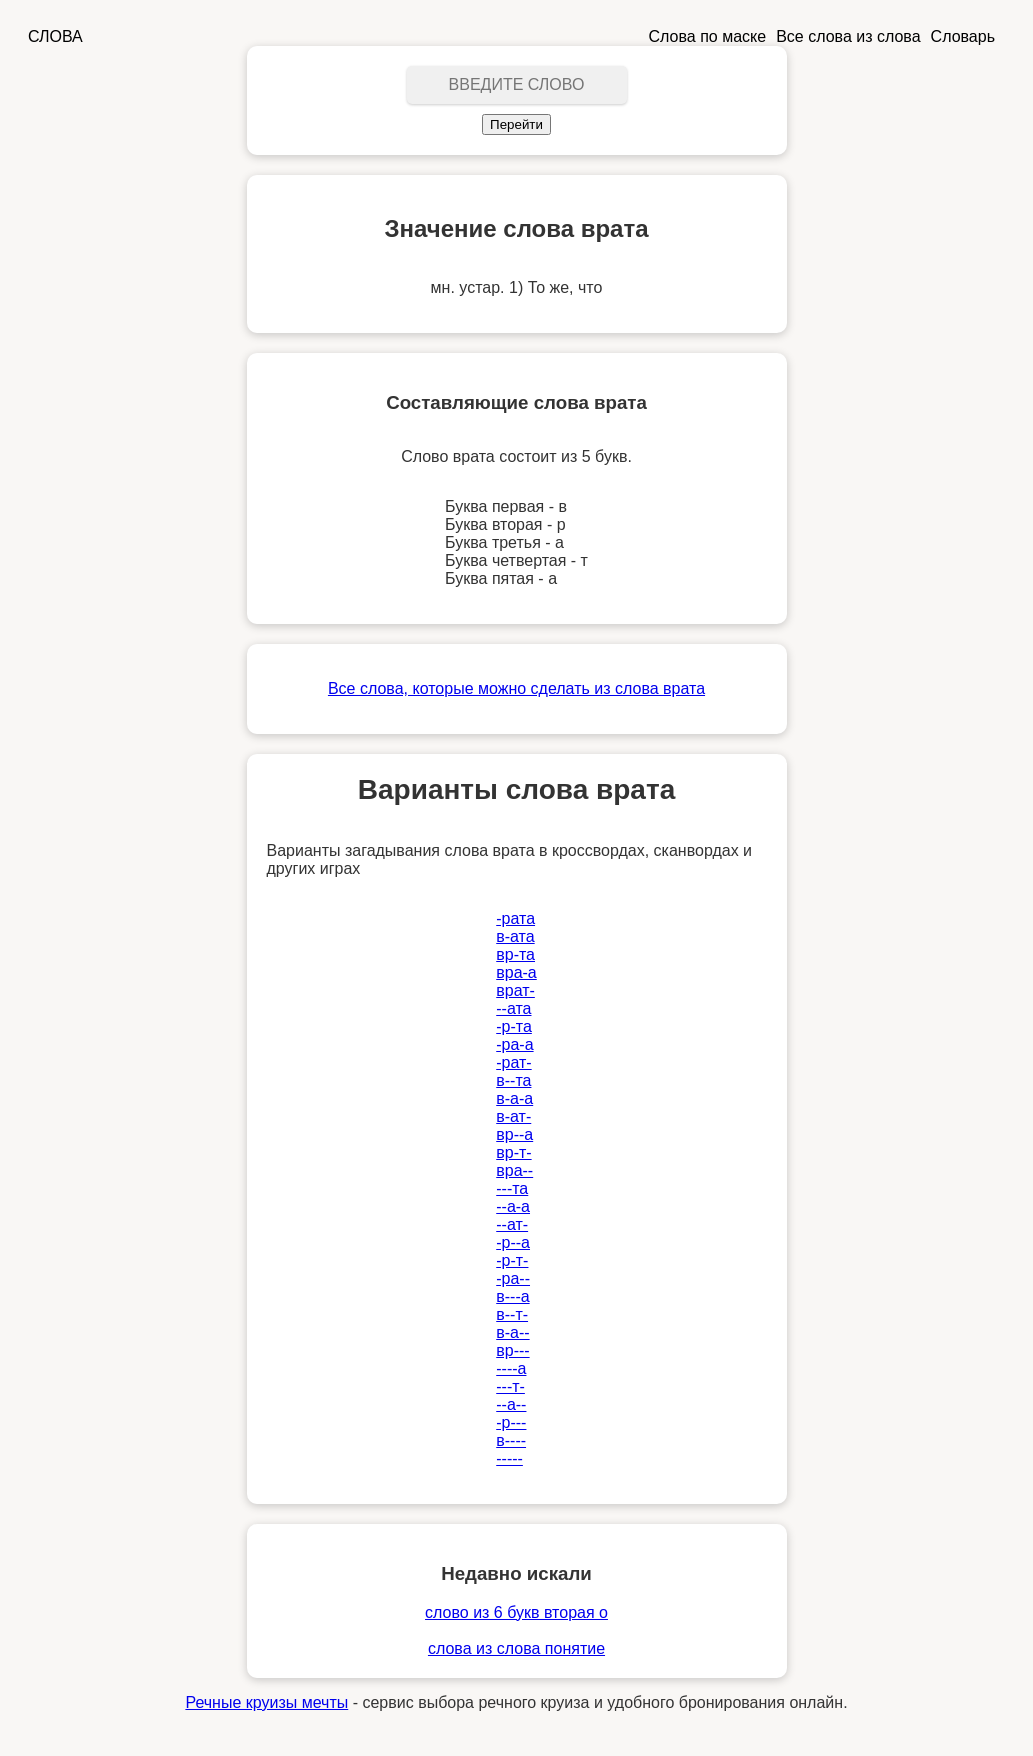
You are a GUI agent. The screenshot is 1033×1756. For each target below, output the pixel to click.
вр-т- (513, 1152)
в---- (511, 1440)
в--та (513, 1080)
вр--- (512, 1350)
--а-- (511, 1404)
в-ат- (513, 1116)
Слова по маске (708, 36)
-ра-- (513, 1278)
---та (512, 1188)
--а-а (513, 1206)
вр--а (514, 1134)
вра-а (516, 972)
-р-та (514, 1026)
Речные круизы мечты (266, 1702)
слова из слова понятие (516, 1648)
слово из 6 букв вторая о (516, 1612)
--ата (513, 1008)
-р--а (513, 1242)
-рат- (513, 1062)
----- (509, 1458)
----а (511, 1368)
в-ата (515, 936)
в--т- (512, 1314)
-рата (515, 918)
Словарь (963, 36)
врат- (515, 990)
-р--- (511, 1422)
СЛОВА (55, 36)
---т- (510, 1386)
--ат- (512, 1224)
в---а (512, 1296)
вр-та (515, 954)
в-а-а (514, 1098)
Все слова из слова (848, 36)
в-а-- (512, 1332)
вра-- (514, 1170)
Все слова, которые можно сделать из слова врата (516, 688)
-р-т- (512, 1260)
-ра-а (514, 1044)
